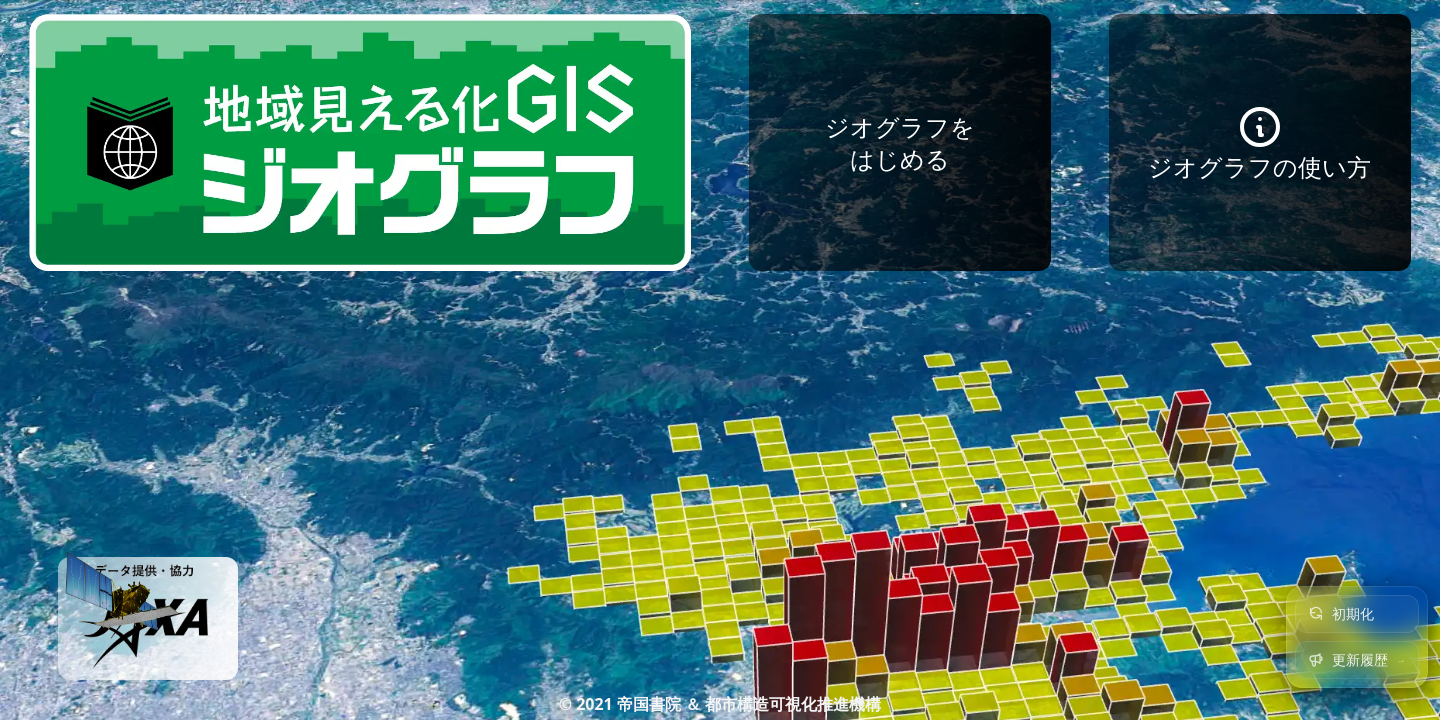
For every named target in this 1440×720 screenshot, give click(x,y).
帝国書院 (649, 704)
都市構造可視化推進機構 (793, 704)
